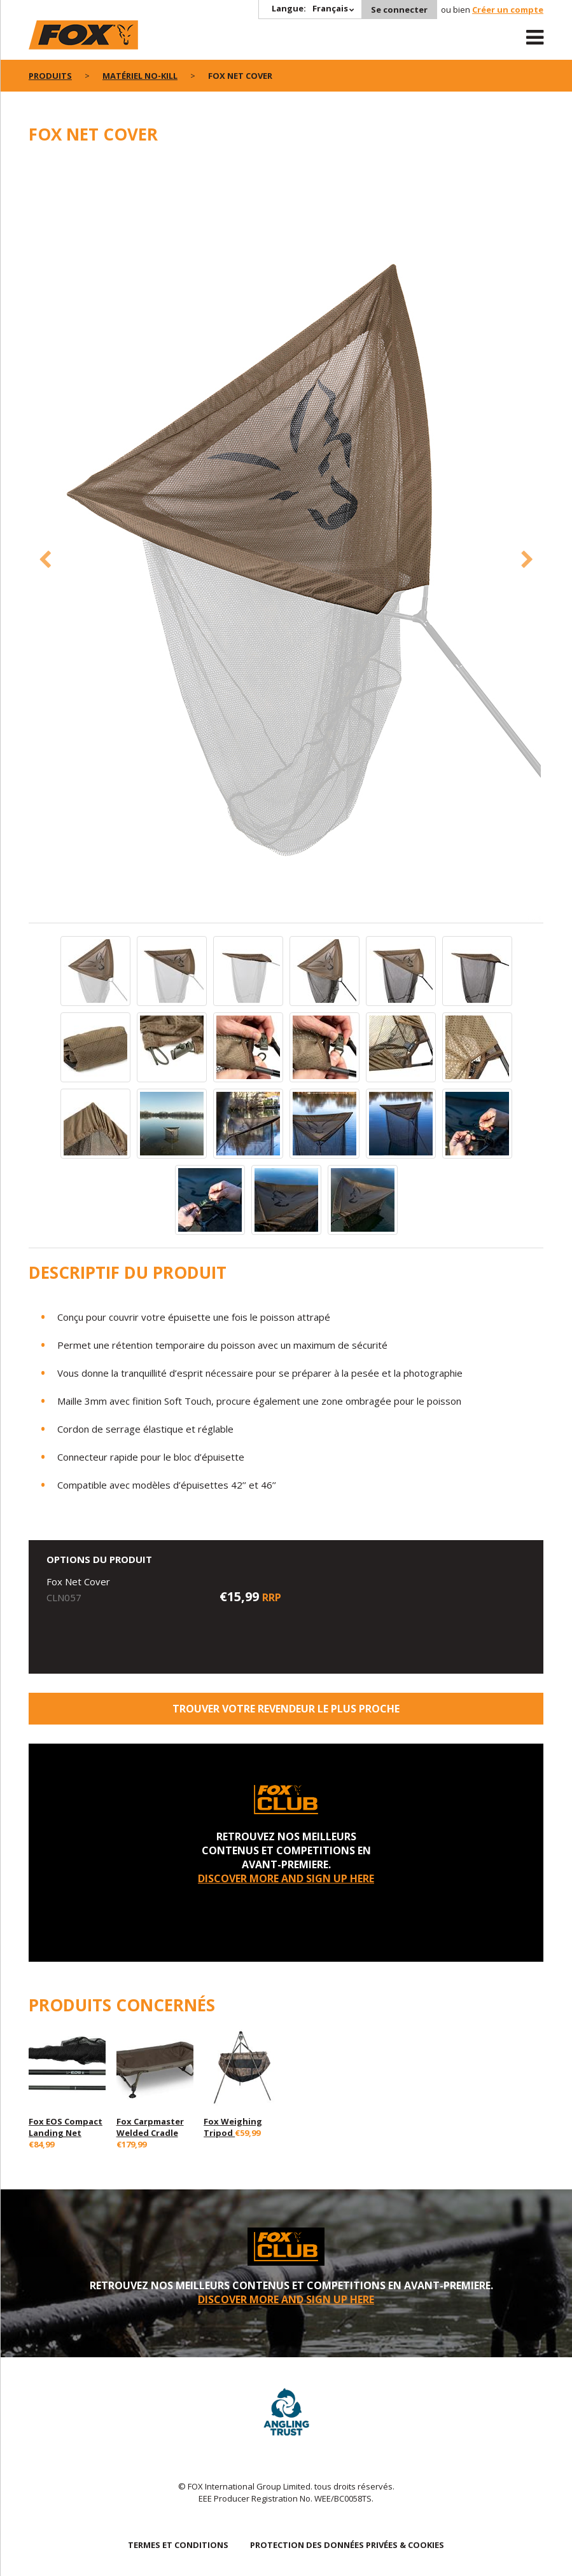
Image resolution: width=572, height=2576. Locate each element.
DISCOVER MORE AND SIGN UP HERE (286, 1878)
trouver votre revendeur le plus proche (286, 1709)
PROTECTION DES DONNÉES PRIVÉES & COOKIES (347, 2545)
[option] (286, 540)
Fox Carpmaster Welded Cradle (150, 2127)
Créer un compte (507, 9)
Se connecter (399, 9)
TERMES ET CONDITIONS (178, 2545)
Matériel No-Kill (140, 75)
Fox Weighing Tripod (233, 2127)
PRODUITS (50, 75)
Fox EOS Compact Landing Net (65, 2127)
